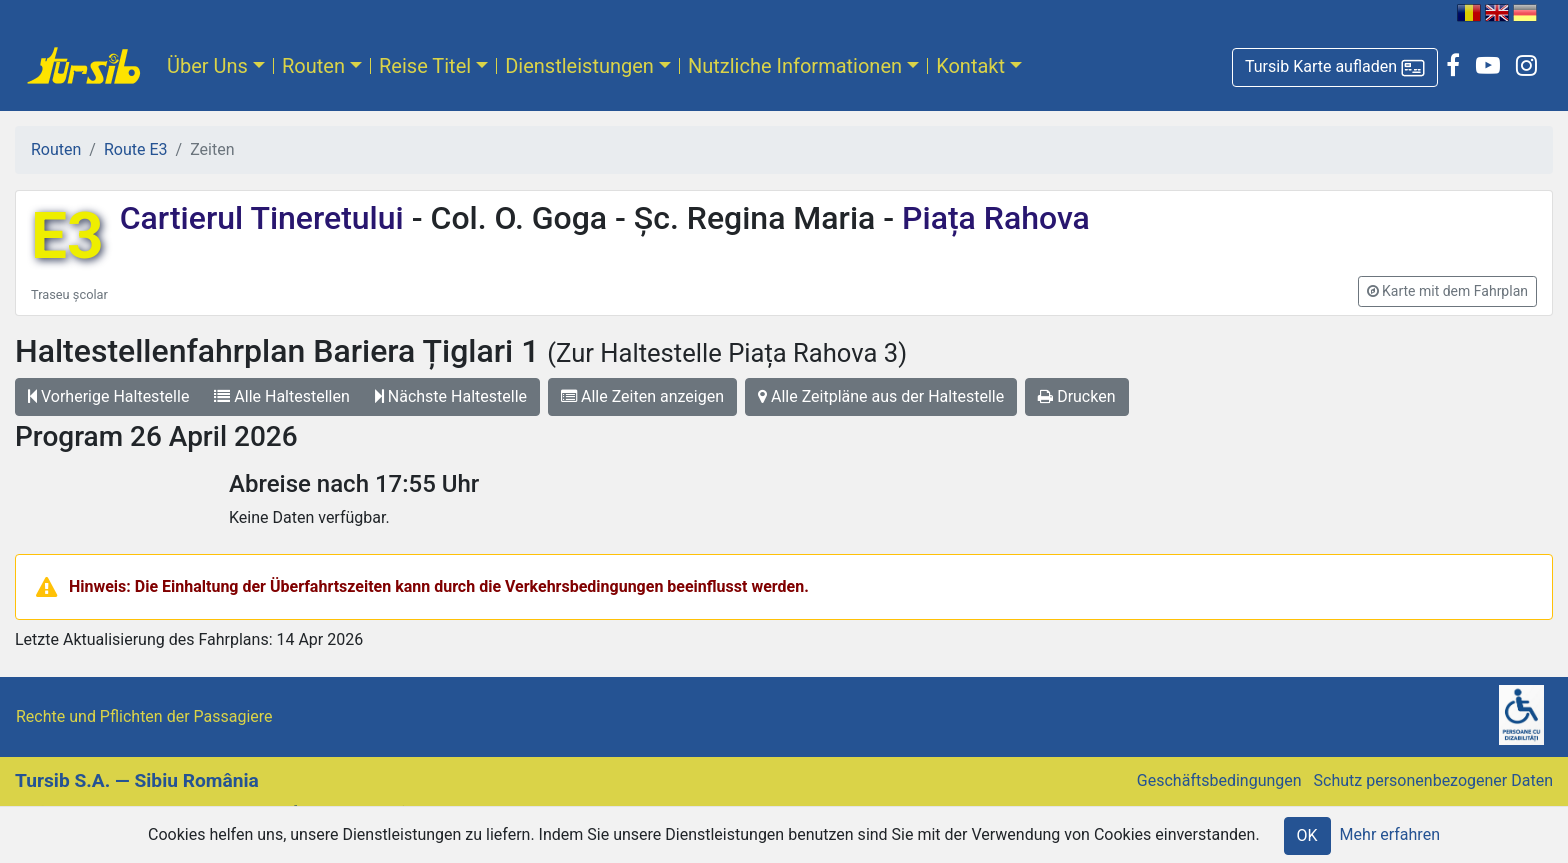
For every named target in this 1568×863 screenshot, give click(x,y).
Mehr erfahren (1390, 834)
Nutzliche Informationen (795, 66)
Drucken (1076, 396)
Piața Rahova (992, 218)
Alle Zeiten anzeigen (642, 396)
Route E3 (136, 149)
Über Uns (207, 66)
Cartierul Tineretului (266, 218)
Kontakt (970, 66)
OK (1307, 835)
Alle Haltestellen (281, 396)
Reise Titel (425, 66)
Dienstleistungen (579, 66)
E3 (67, 236)
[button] (1335, 67)
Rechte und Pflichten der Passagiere (144, 716)
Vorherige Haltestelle (108, 396)
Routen (313, 66)
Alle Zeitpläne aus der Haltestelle (881, 396)
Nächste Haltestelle (451, 396)
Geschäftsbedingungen (1219, 780)
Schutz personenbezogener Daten (1433, 780)
